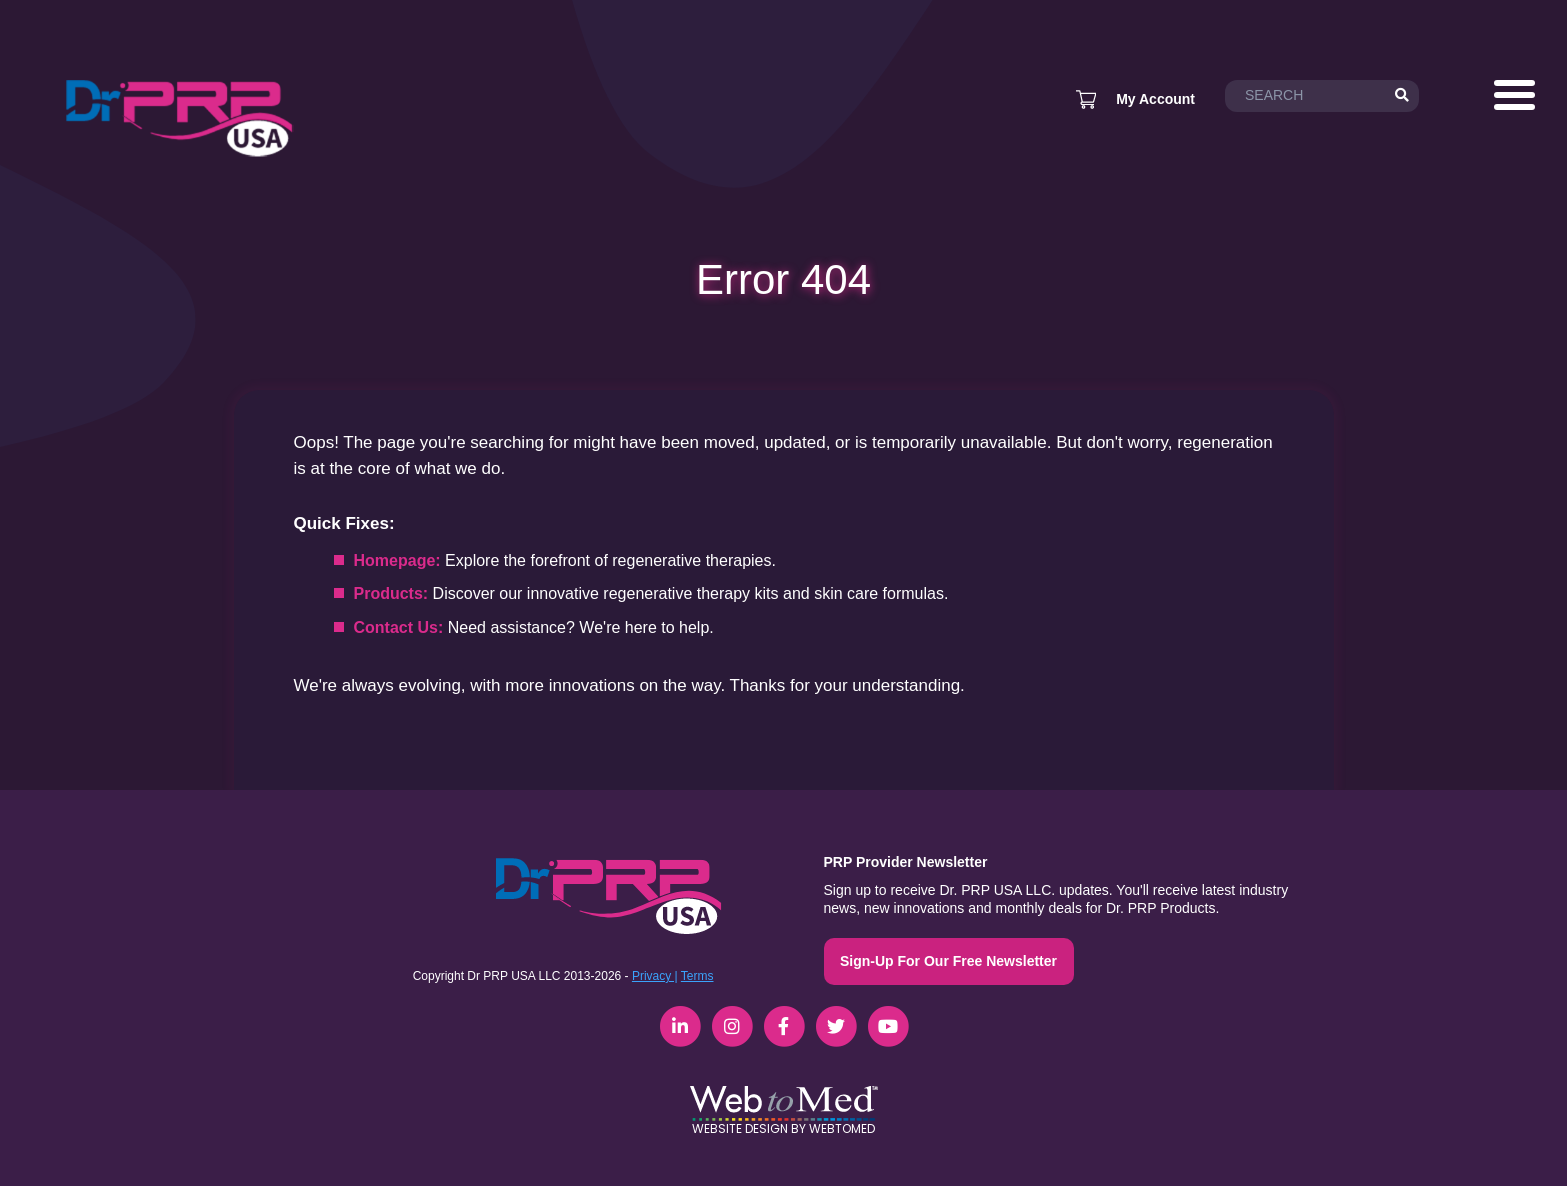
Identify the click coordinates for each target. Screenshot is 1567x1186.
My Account (1155, 99)
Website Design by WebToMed (783, 1128)
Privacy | (655, 976)
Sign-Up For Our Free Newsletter (948, 961)
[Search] (1402, 96)
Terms (697, 976)
